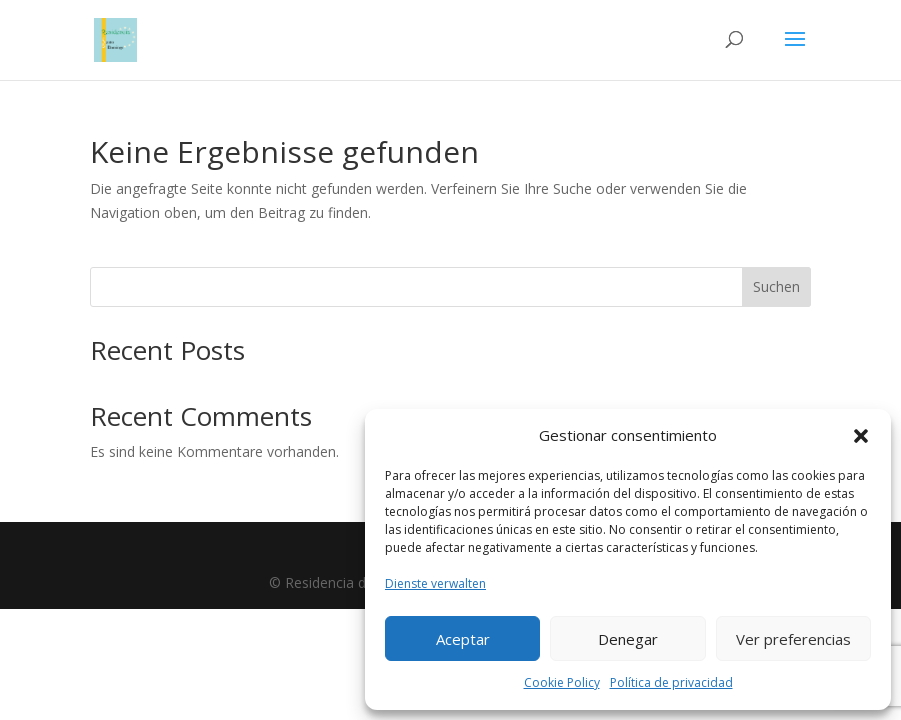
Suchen (776, 286)
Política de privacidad (671, 682)
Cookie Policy (562, 682)
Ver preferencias (793, 639)
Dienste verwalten (435, 583)
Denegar (628, 639)
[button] (861, 436)
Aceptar (463, 639)
